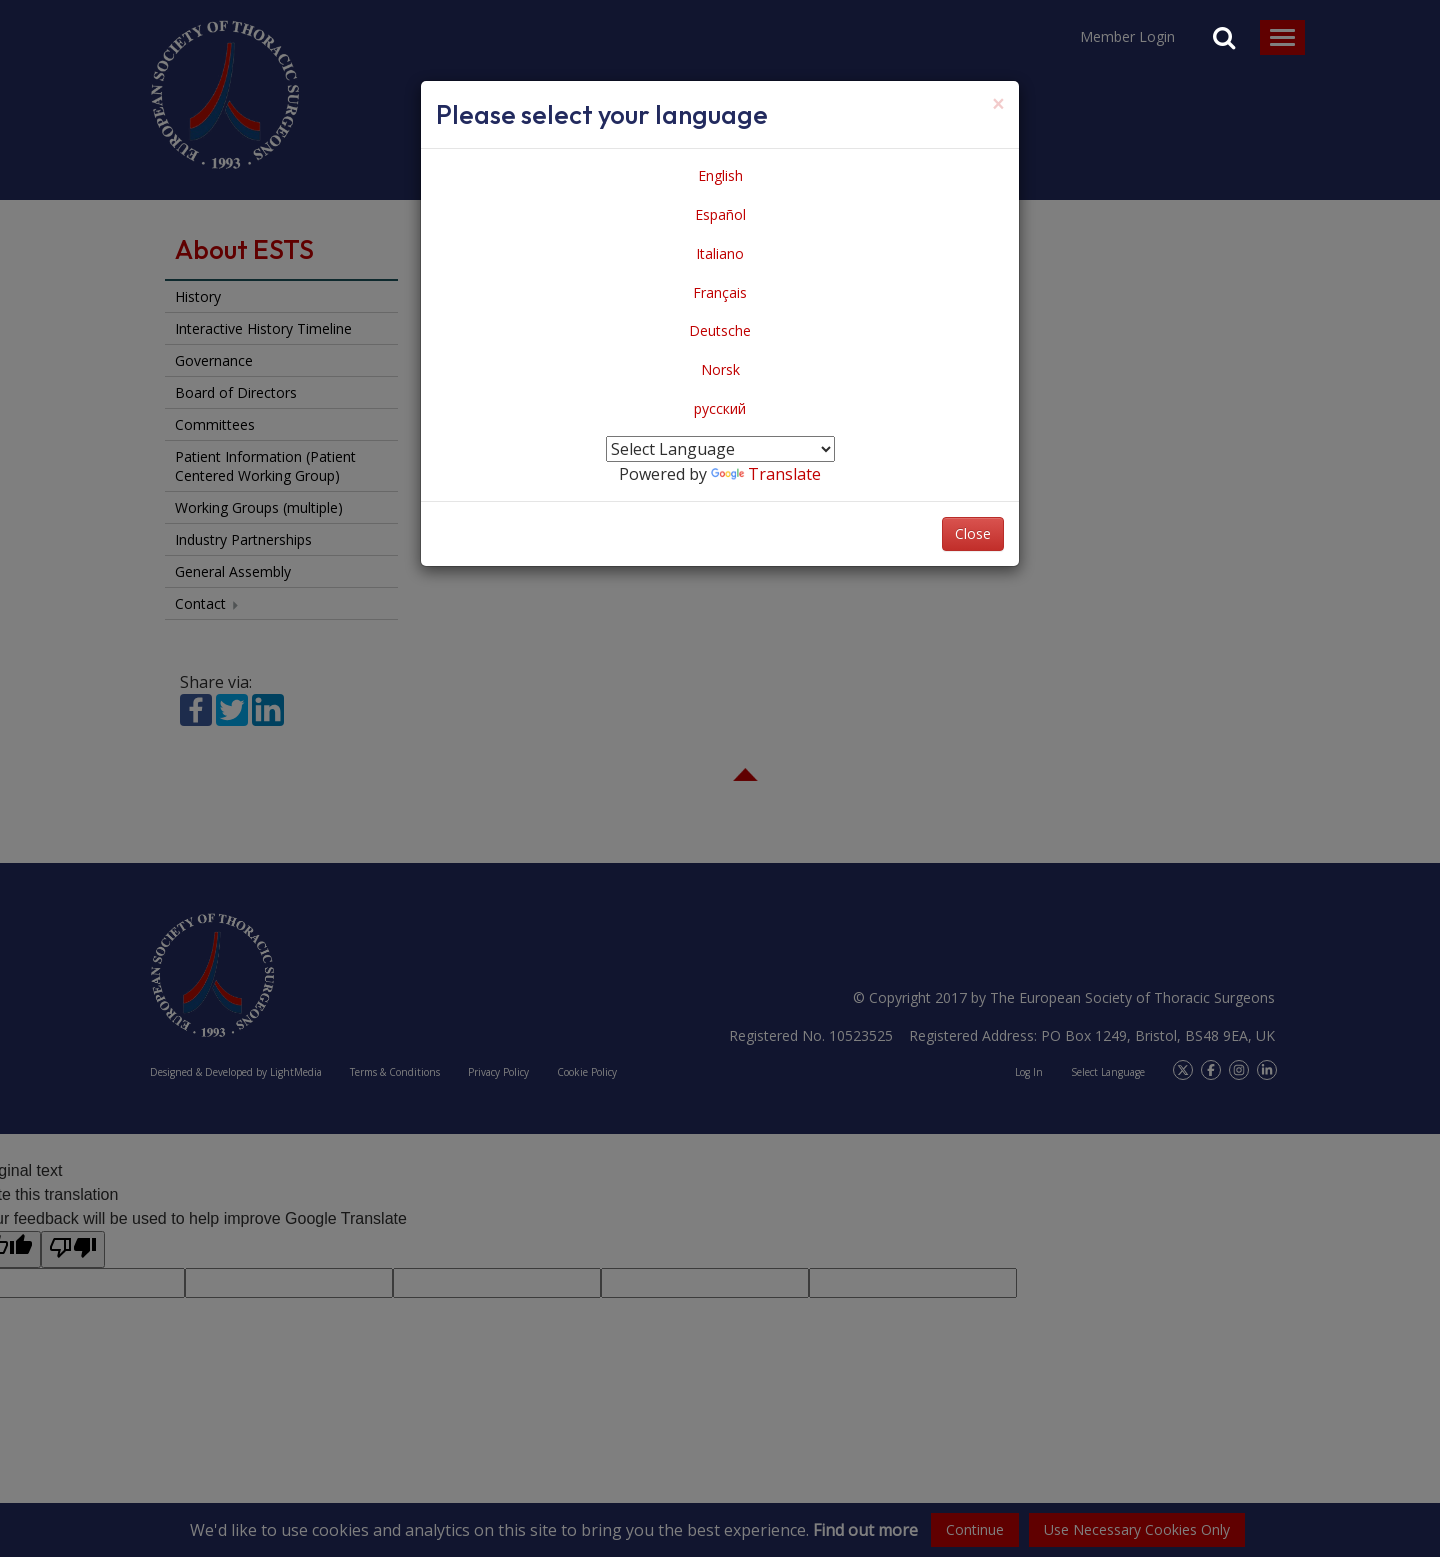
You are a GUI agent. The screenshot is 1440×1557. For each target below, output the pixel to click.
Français (720, 292)
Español (720, 214)
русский (720, 408)
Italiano (720, 253)
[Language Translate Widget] (720, 449)
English (720, 175)
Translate (766, 474)
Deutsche (720, 330)
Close (973, 533)
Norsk (720, 369)
